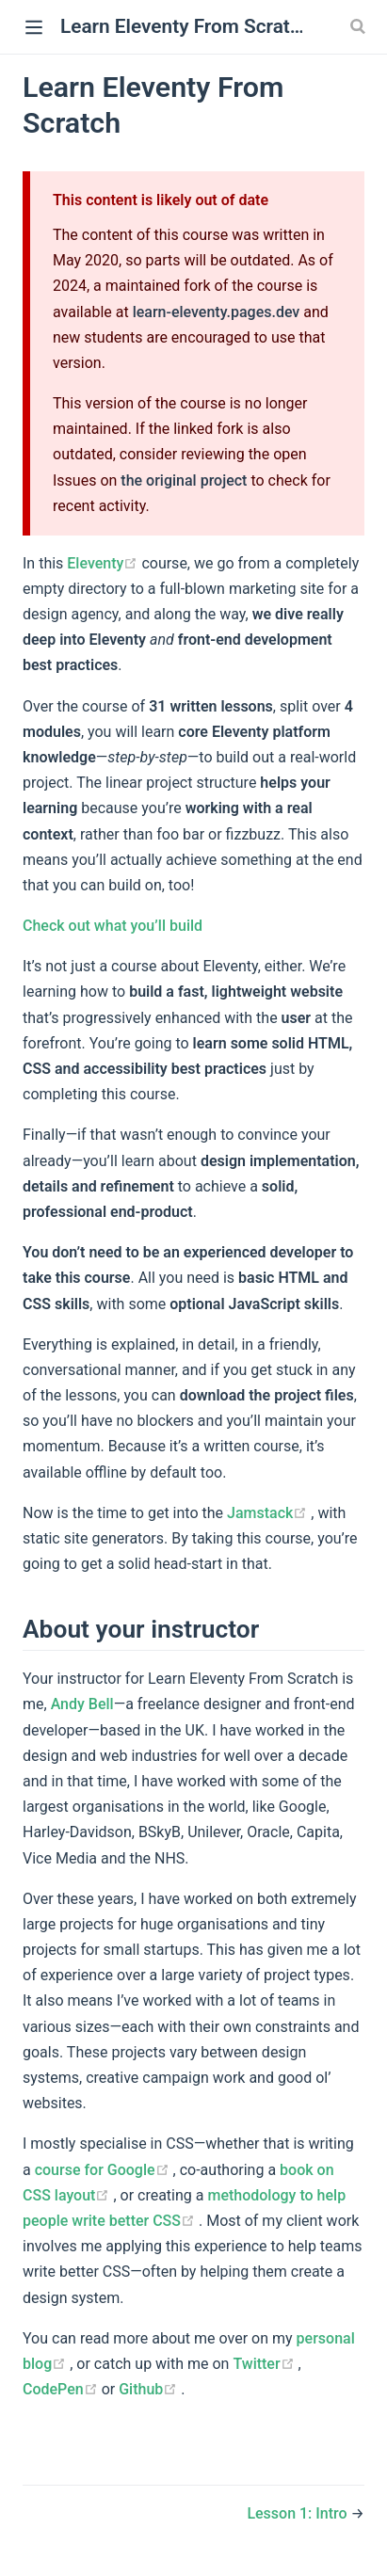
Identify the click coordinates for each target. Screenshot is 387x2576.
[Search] (359, 26)
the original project (184, 480)
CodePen (62, 2389)
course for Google (104, 2170)
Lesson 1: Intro (298, 2513)
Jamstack (269, 1513)
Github (150, 2389)
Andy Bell (82, 1704)
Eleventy (104, 563)
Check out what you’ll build (112, 926)
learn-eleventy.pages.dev (216, 312)
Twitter (265, 2364)
